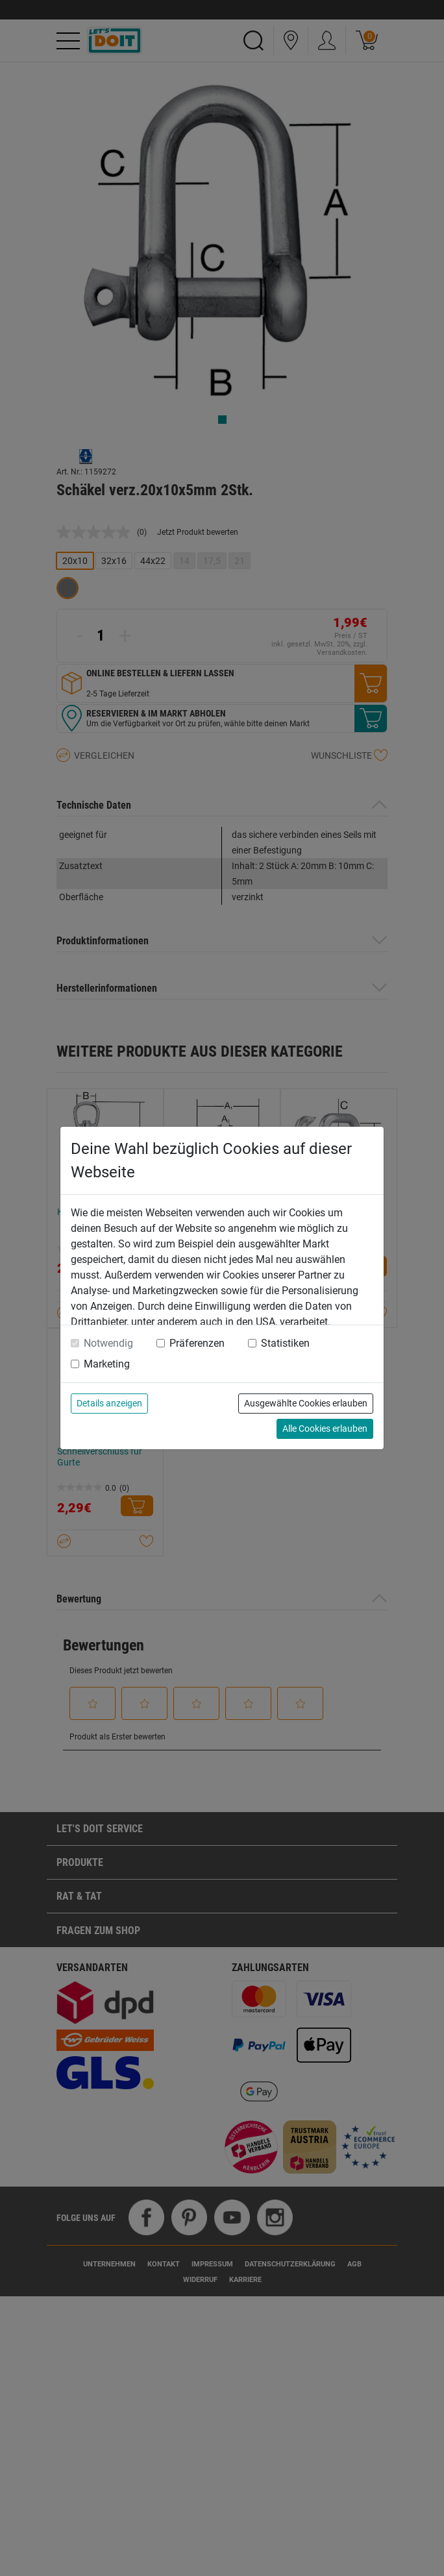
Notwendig (108, 1343)
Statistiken (285, 1343)
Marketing (107, 1364)
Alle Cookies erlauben (324, 1428)
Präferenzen (197, 1343)
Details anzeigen (109, 1403)
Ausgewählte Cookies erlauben (305, 1403)
